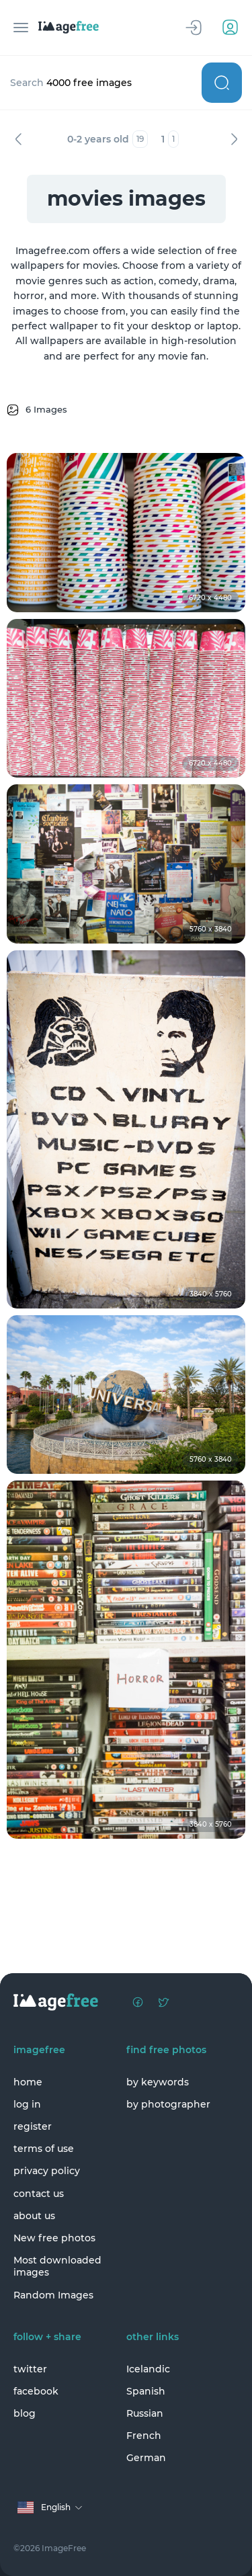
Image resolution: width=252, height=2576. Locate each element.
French (143, 2435)
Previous (18, 139)
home (27, 2082)
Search (222, 83)
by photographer (168, 2104)
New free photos (54, 2238)
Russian (144, 2413)
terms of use (43, 2149)
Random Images (53, 2295)
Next (234, 139)
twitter (30, 2369)
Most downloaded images (57, 2266)
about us (34, 2216)
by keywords (157, 2082)
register (32, 2126)
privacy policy (46, 2171)
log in (27, 2104)
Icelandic (148, 2369)
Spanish (145, 2391)
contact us (38, 2194)
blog (24, 2413)
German (146, 2458)
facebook (35, 2391)
